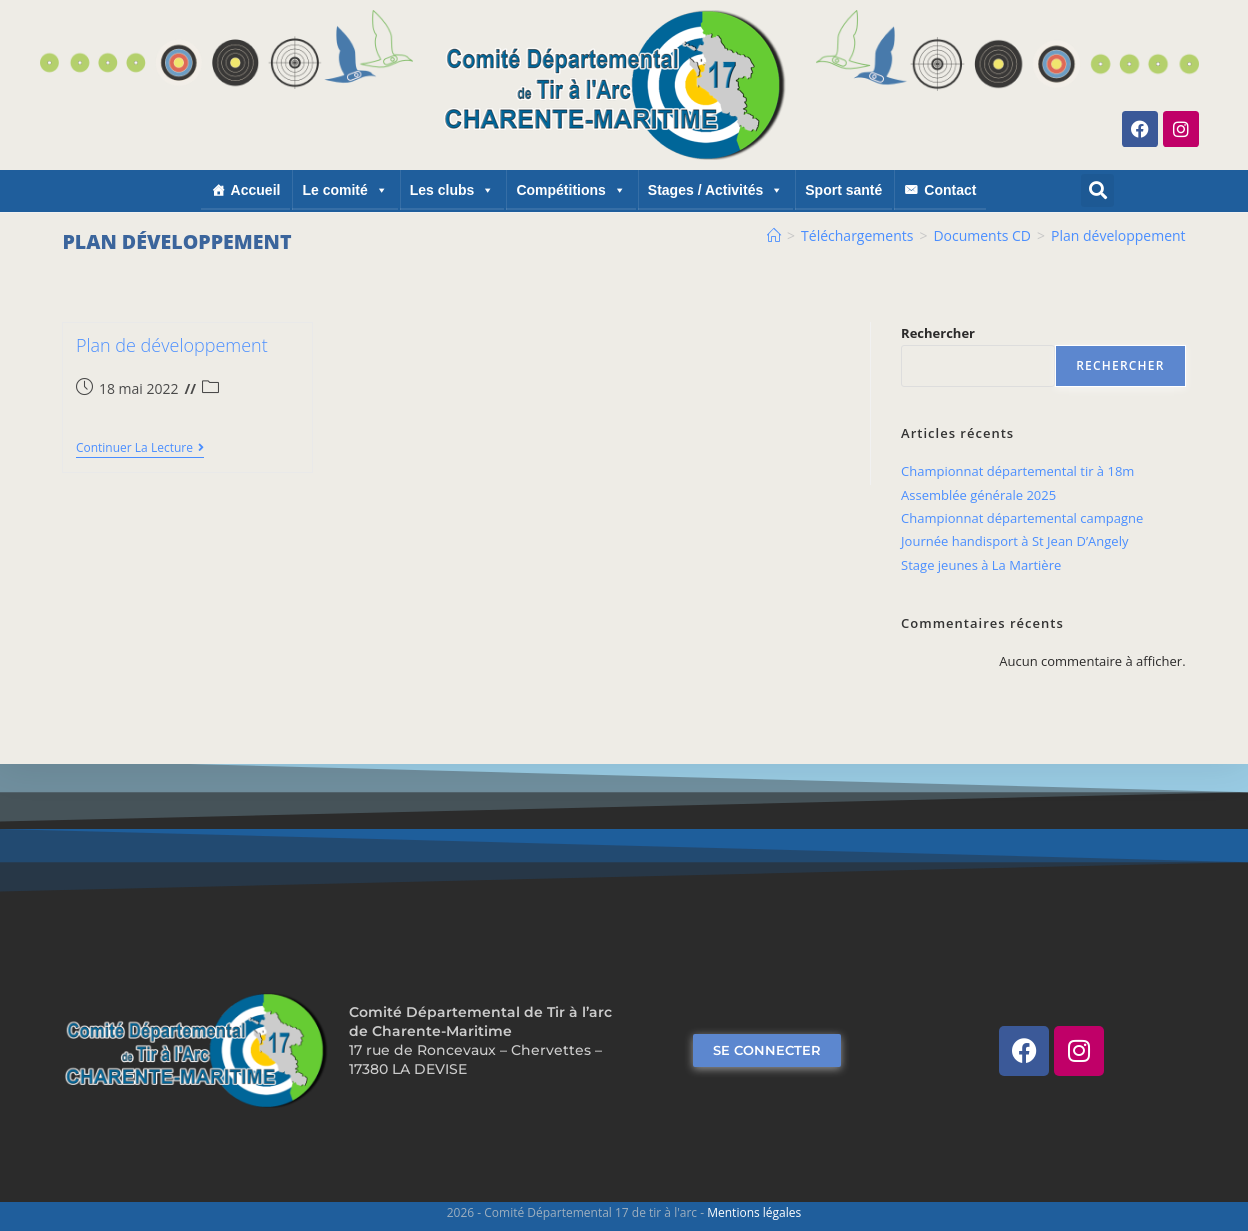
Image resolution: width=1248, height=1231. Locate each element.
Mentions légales (754, 1212)
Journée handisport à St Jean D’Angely (1014, 541)
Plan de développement (172, 345)
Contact (950, 190)
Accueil (256, 190)
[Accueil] (774, 235)
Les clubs (452, 190)
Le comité (344, 190)
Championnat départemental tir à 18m (1017, 471)
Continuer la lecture (140, 448)
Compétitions (570, 190)
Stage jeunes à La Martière (981, 565)
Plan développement (1118, 235)
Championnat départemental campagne (1022, 518)
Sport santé (843, 190)
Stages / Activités (715, 190)
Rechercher (938, 333)
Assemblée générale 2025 (978, 495)
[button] (1097, 190)
